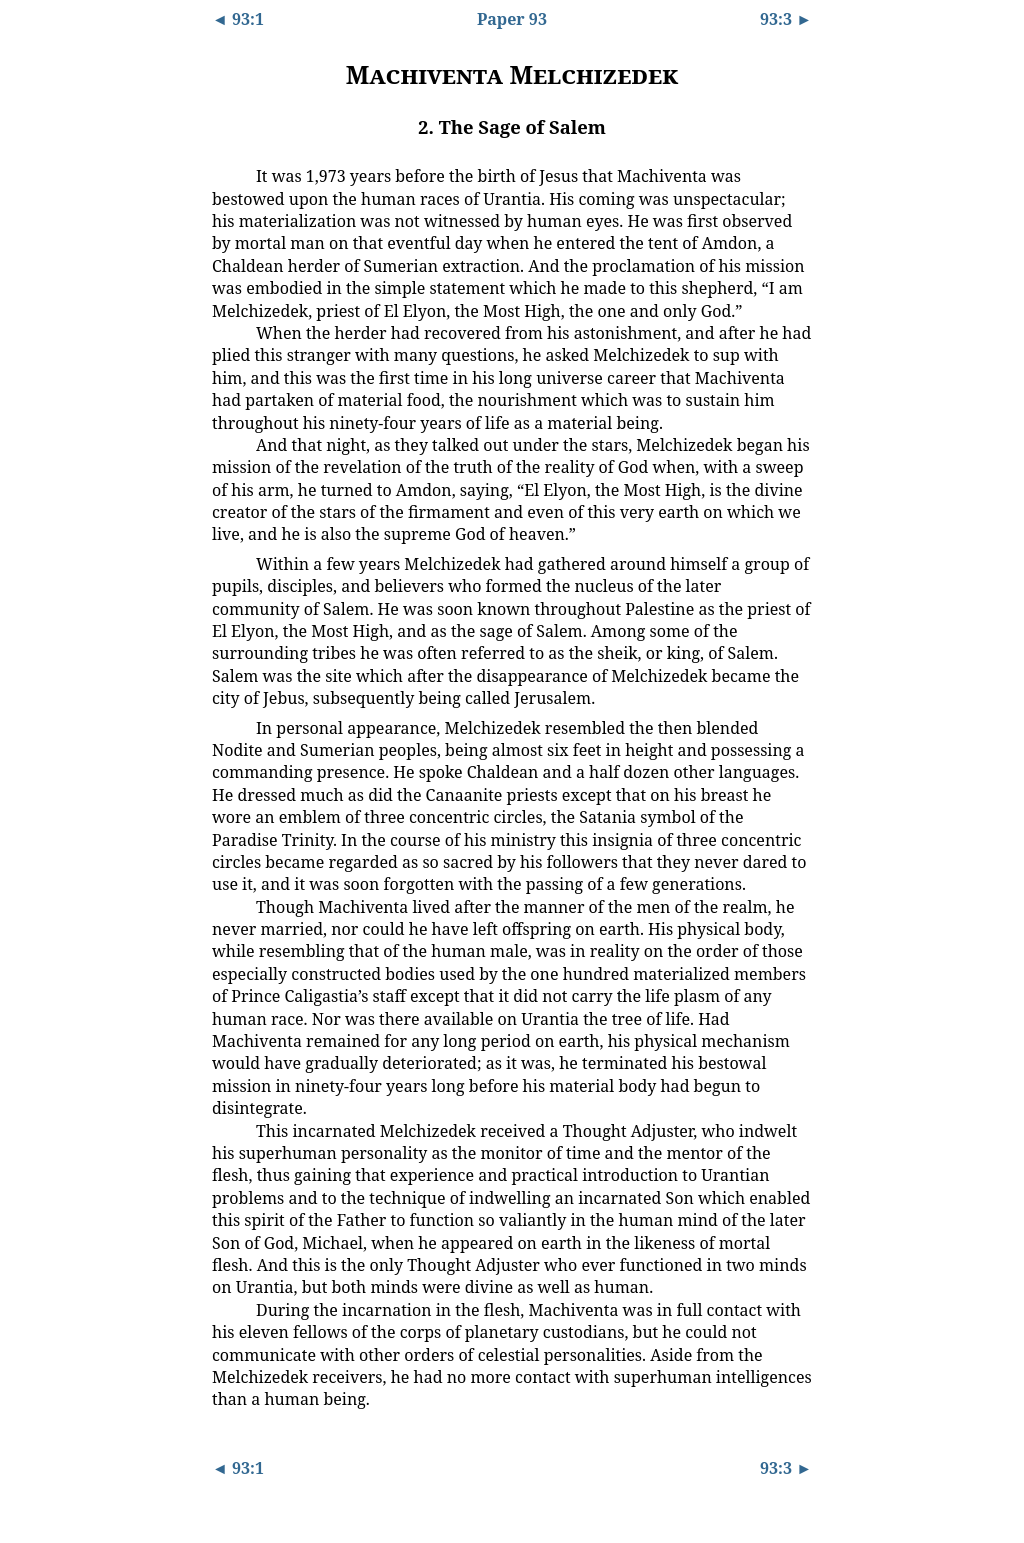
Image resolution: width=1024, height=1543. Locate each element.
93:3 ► (786, 19)
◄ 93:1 (238, 19)
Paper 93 (512, 19)
